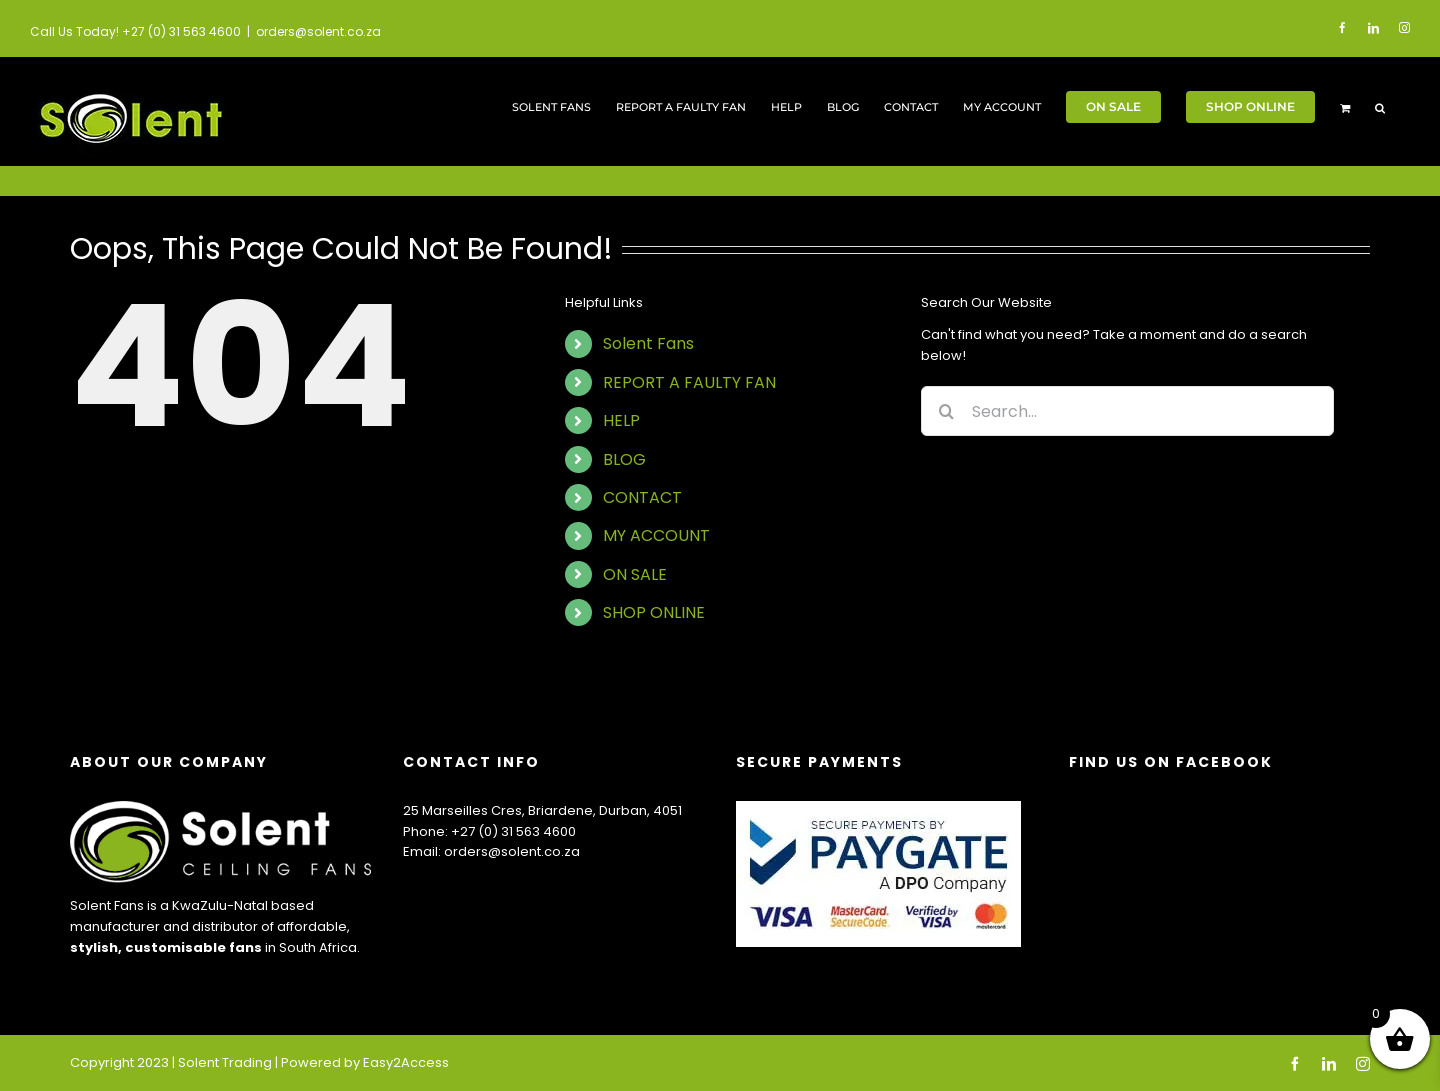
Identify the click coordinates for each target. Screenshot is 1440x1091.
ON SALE (635, 574)
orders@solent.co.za (318, 31)
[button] (1380, 107)
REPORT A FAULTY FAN (689, 382)
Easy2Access (406, 1062)
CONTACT (642, 497)
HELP (621, 420)
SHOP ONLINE (654, 612)
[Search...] (1127, 411)
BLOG (624, 459)
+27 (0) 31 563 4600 (513, 831)
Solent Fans (648, 343)
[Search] (946, 411)
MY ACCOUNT (656, 535)
